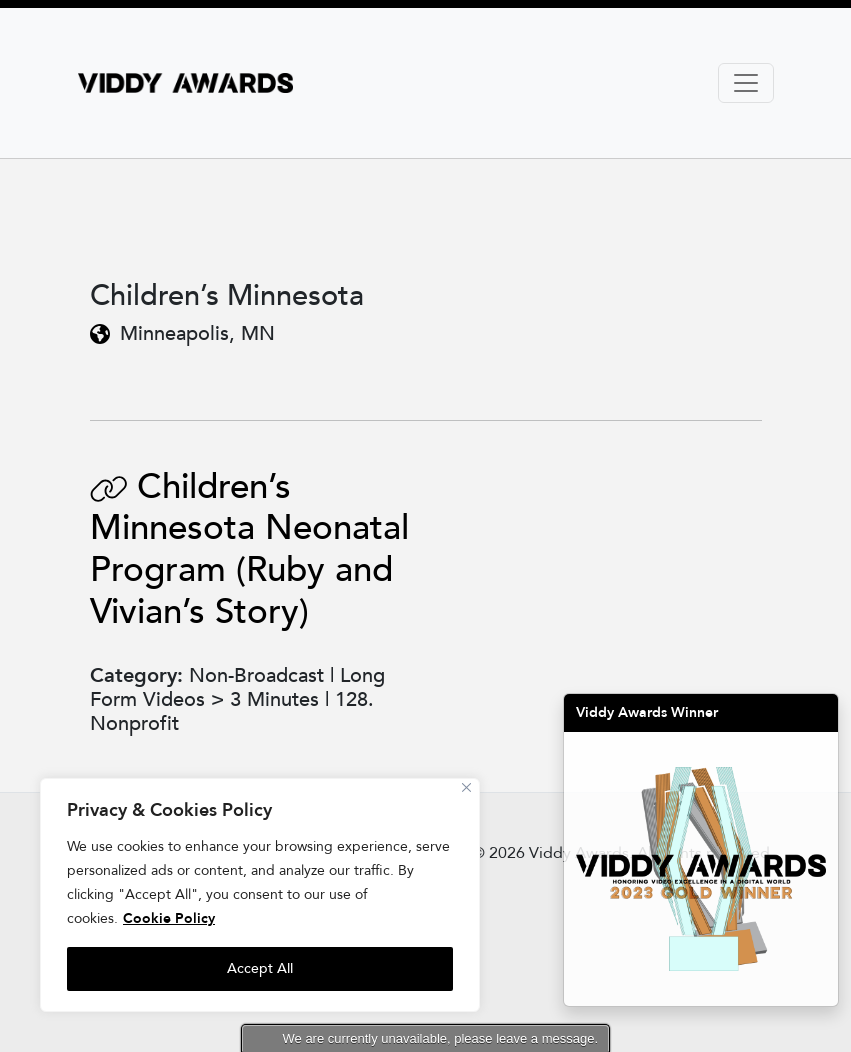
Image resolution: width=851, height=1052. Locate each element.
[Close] (466, 787)
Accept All (260, 968)
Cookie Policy (169, 918)
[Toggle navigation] (746, 83)
